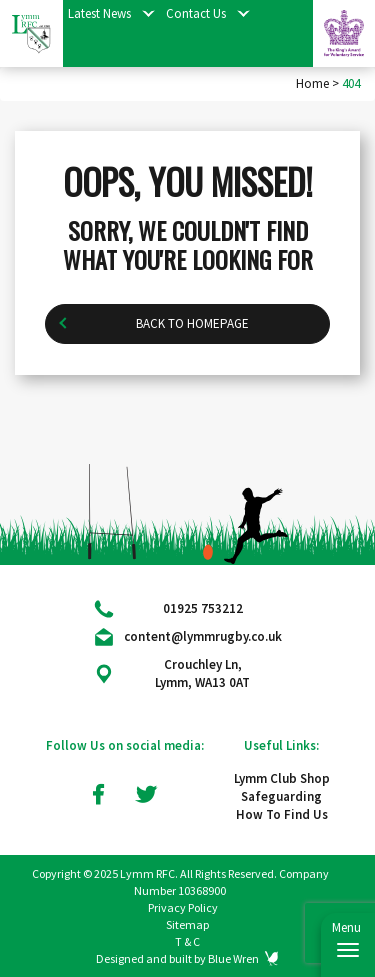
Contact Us (196, 13)
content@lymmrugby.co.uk (203, 636)
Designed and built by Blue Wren (177, 958)
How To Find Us (282, 814)
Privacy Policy (183, 907)
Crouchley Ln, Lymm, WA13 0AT (202, 673)
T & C (187, 941)
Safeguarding (281, 796)
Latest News (99, 13)
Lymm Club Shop (282, 778)
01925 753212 (203, 608)
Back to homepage (192, 411)
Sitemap (187, 924)
